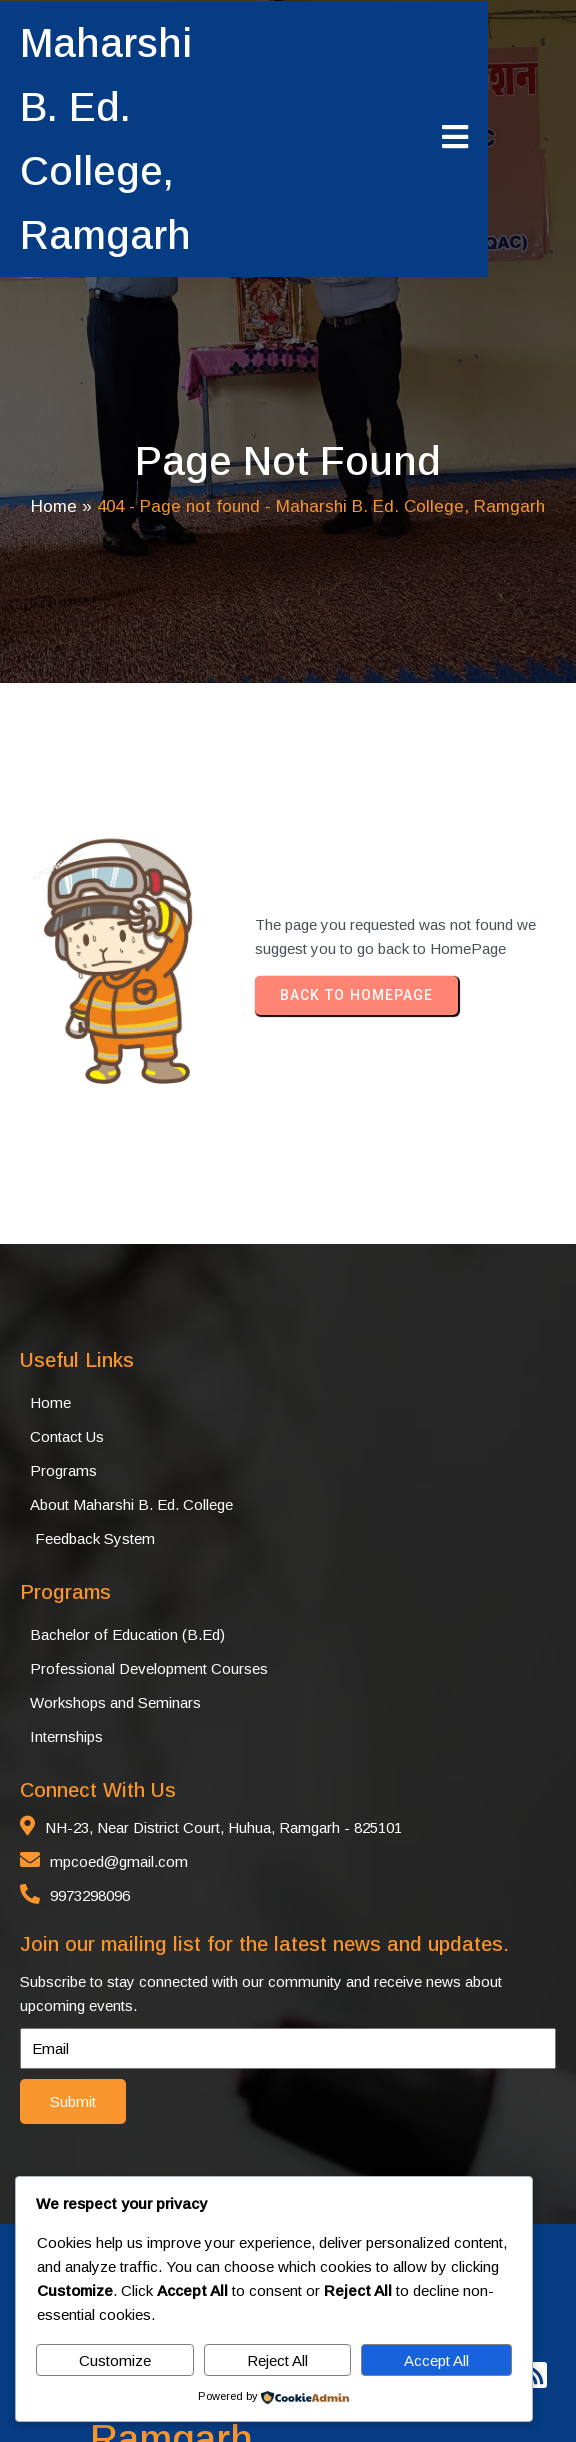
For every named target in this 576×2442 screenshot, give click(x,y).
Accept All (436, 2360)
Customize (115, 2360)
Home (54, 450)
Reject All (277, 2360)
